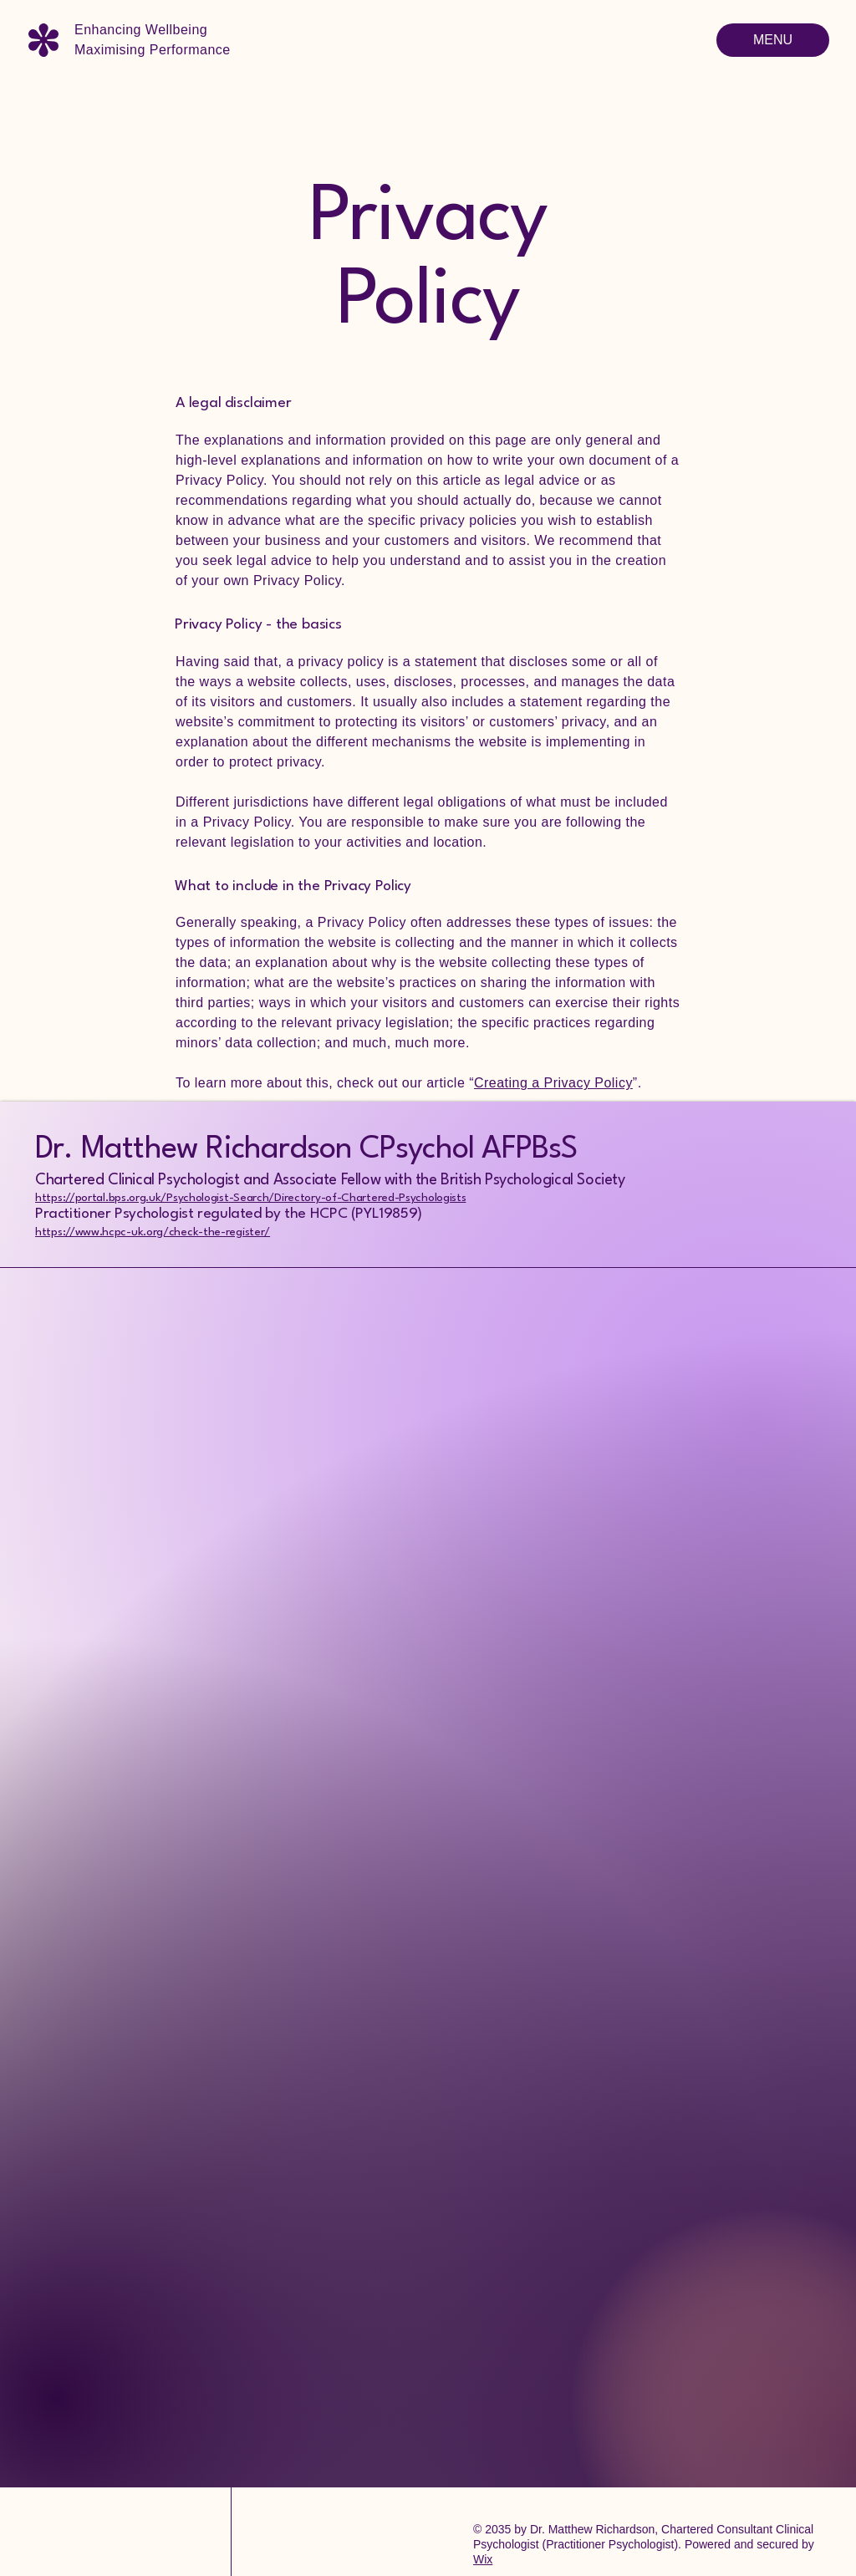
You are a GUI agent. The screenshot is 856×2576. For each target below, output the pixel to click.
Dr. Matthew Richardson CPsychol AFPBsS (306, 1149)
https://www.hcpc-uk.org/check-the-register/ (152, 1232)
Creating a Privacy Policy (553, 1083)
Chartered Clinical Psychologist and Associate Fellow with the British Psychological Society (330, 1180)
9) (415, 1214)
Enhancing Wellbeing (140, 30)
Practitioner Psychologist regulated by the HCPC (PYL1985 (222, 1214)
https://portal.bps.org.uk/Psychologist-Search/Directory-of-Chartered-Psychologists (250, 1198)
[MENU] (772, 40)
